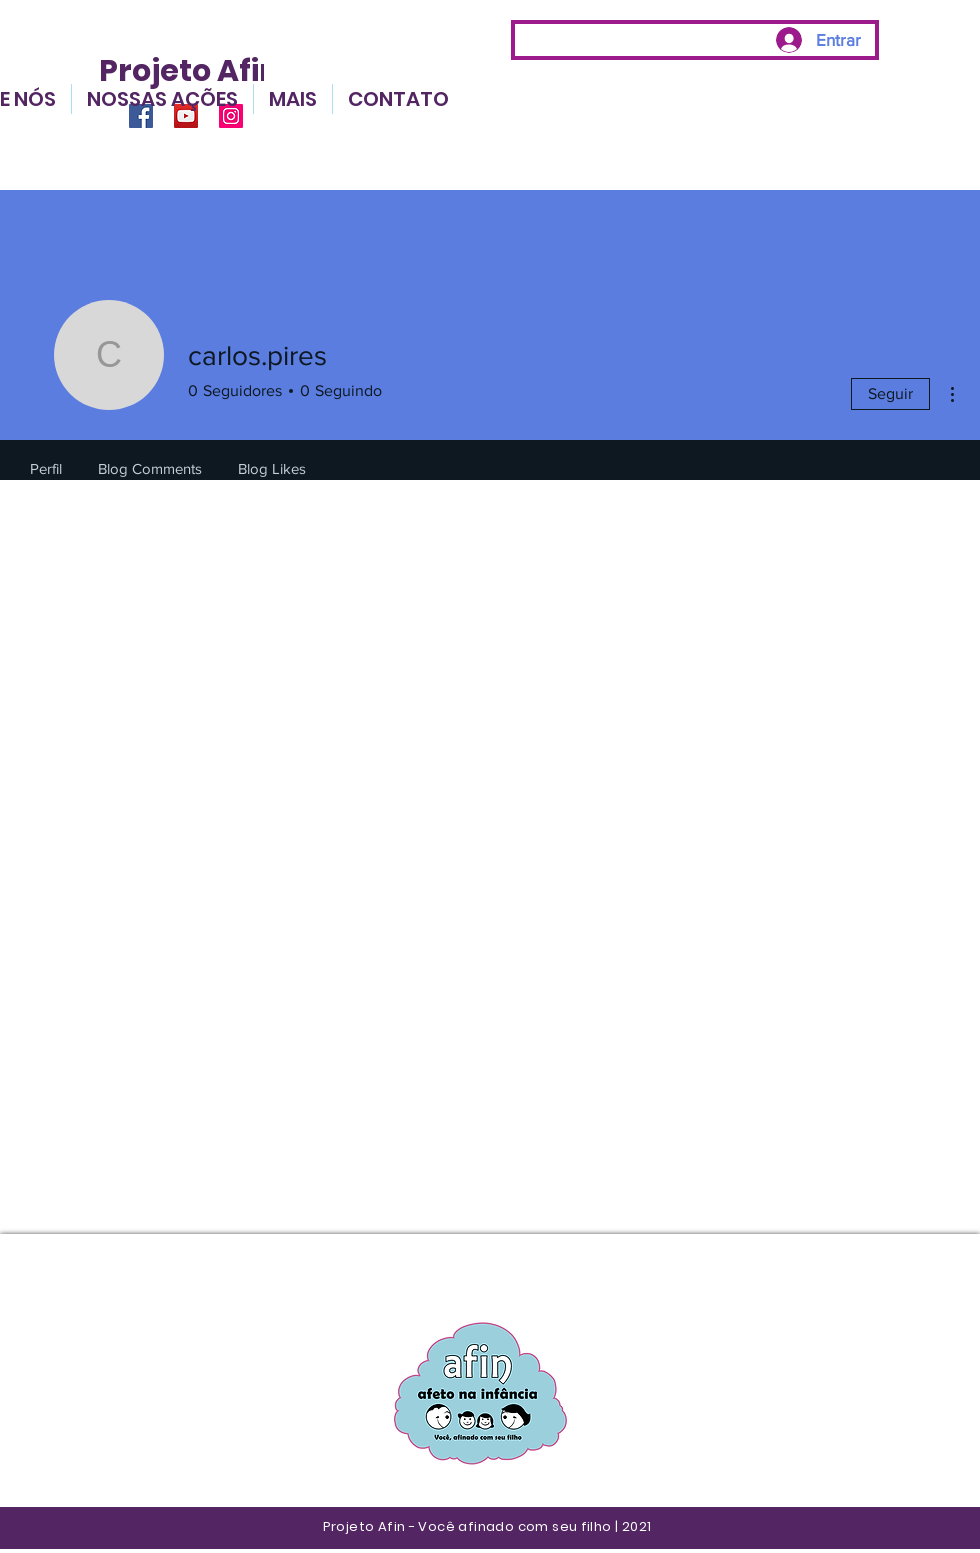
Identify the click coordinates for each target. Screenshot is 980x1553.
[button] (293, 99)
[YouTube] (186, 116)
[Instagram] (231, 116)
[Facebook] (141, 116)
